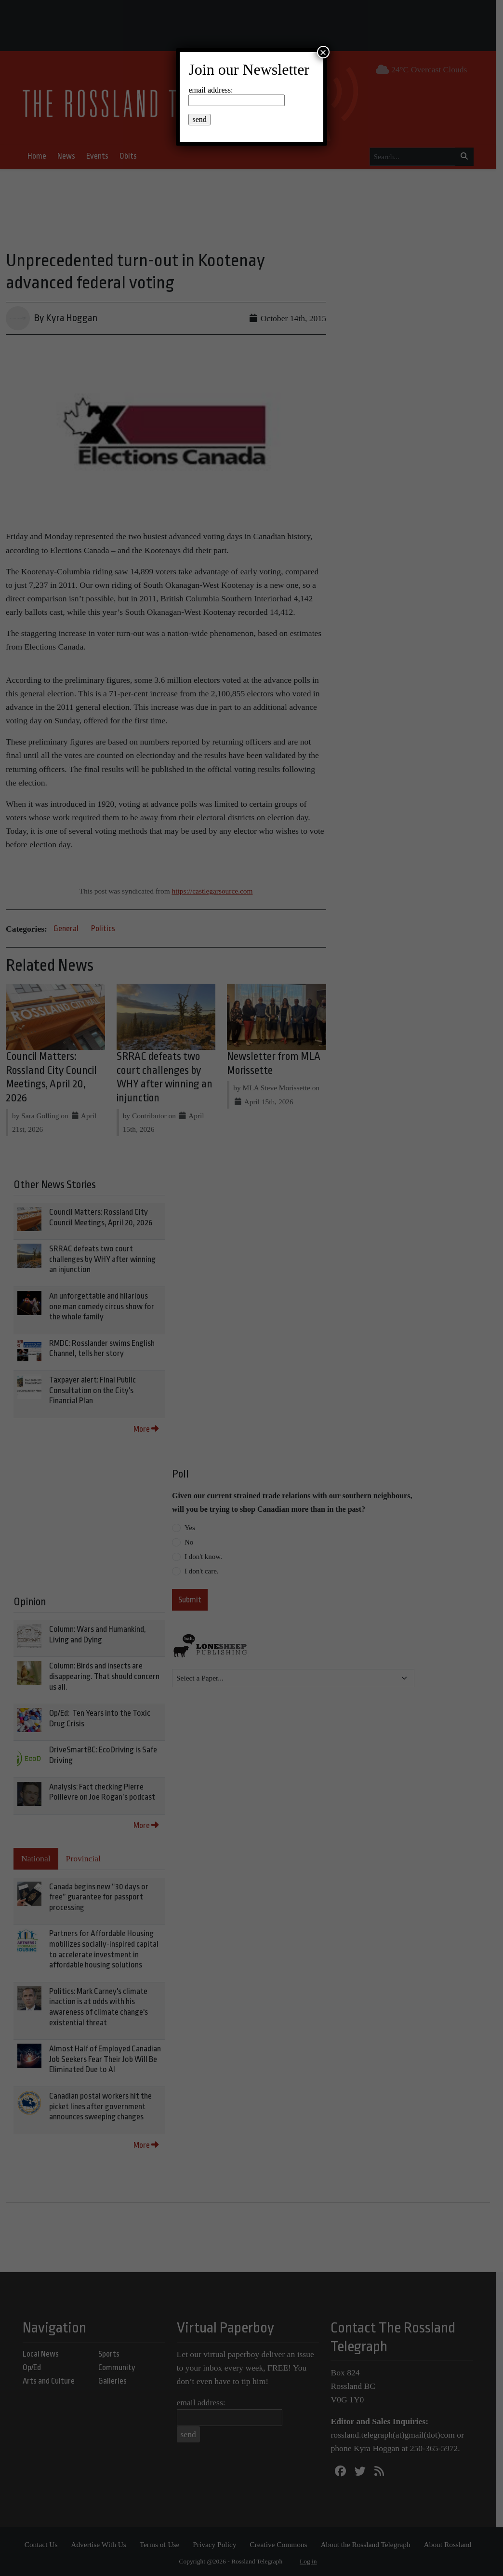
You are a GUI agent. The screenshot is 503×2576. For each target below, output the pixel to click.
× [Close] (323, 52)
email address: (210, 90)
